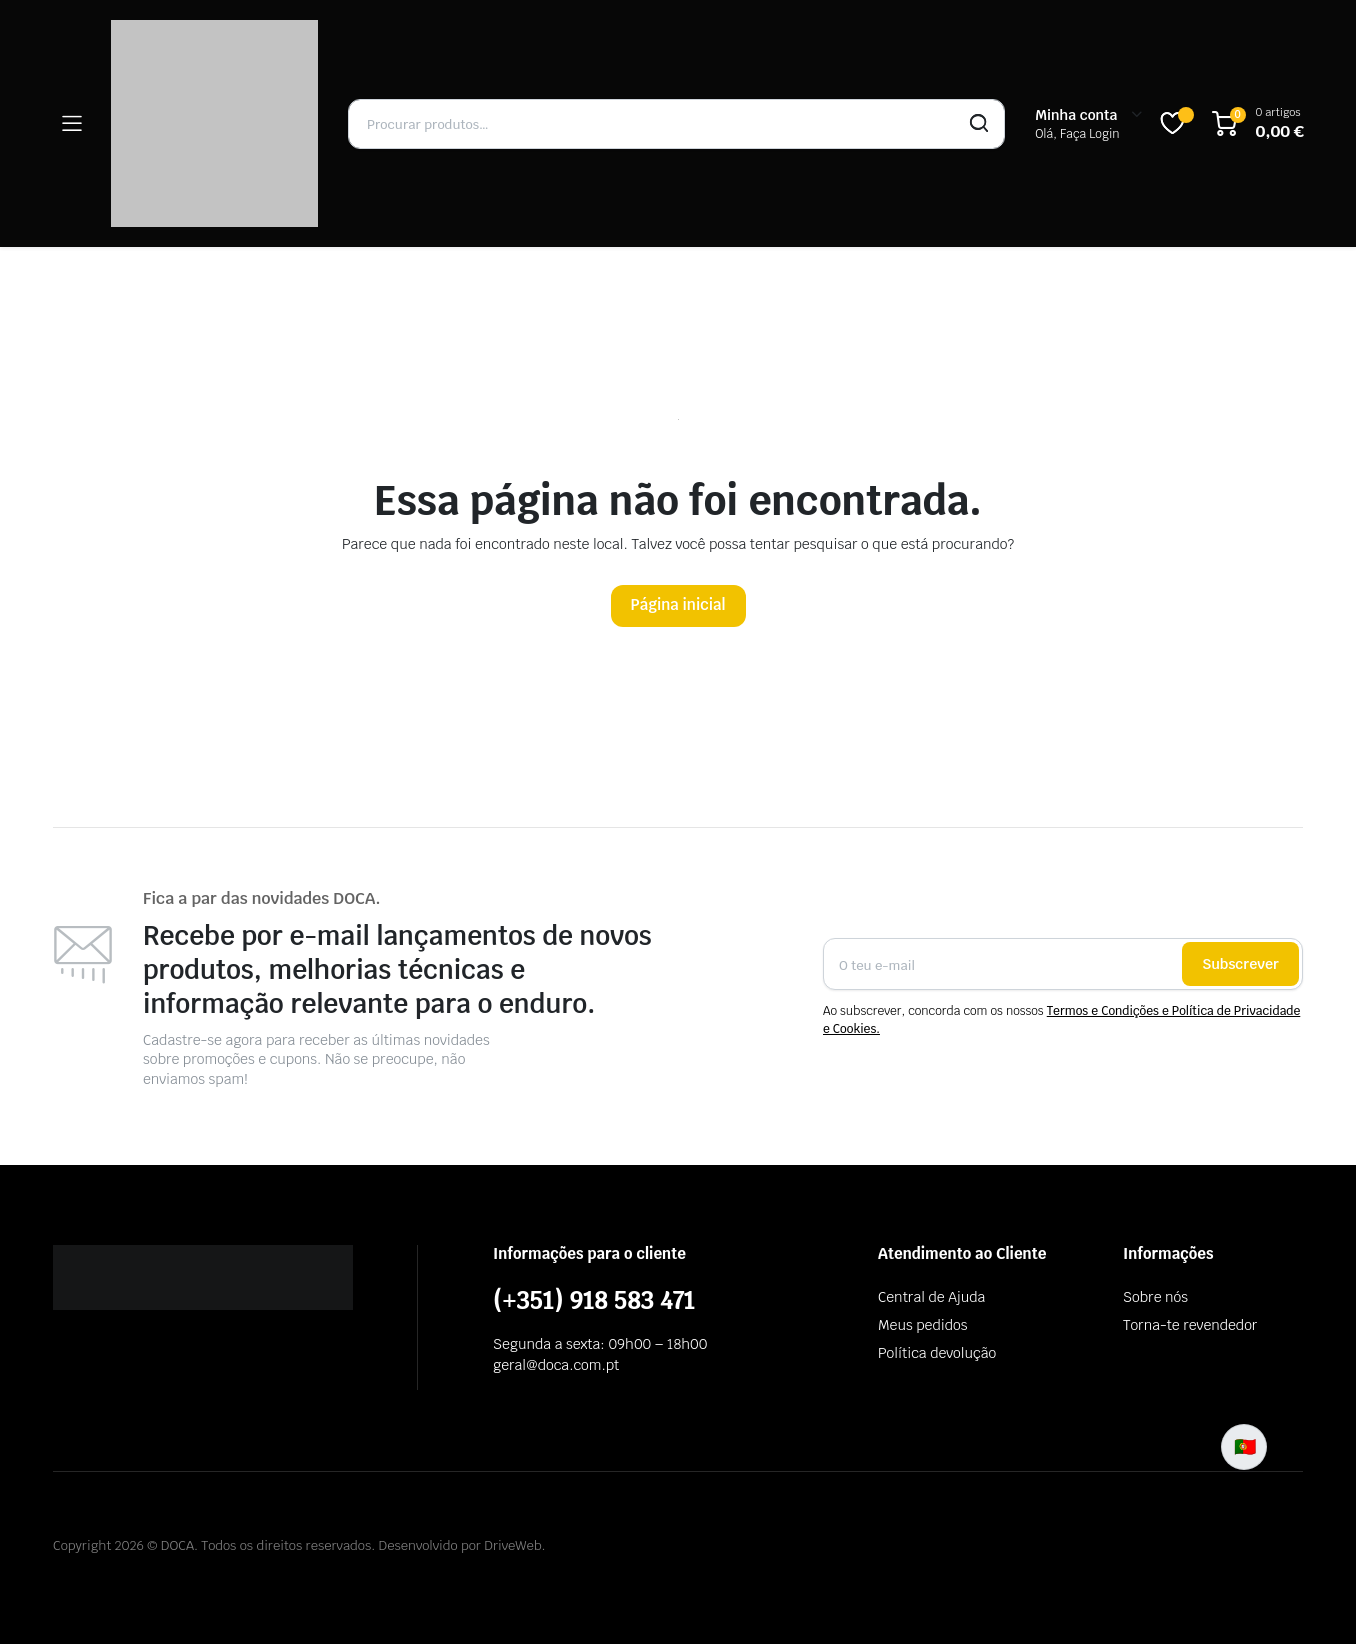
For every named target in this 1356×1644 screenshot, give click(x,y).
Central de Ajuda (931, 1297)
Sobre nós (1155, 1297)
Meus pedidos (922, 1325)
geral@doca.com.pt (556, 1365)
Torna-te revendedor (1190, 1325)
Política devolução (937, 1353)
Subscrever (1240, 964)
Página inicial (678, 604)
